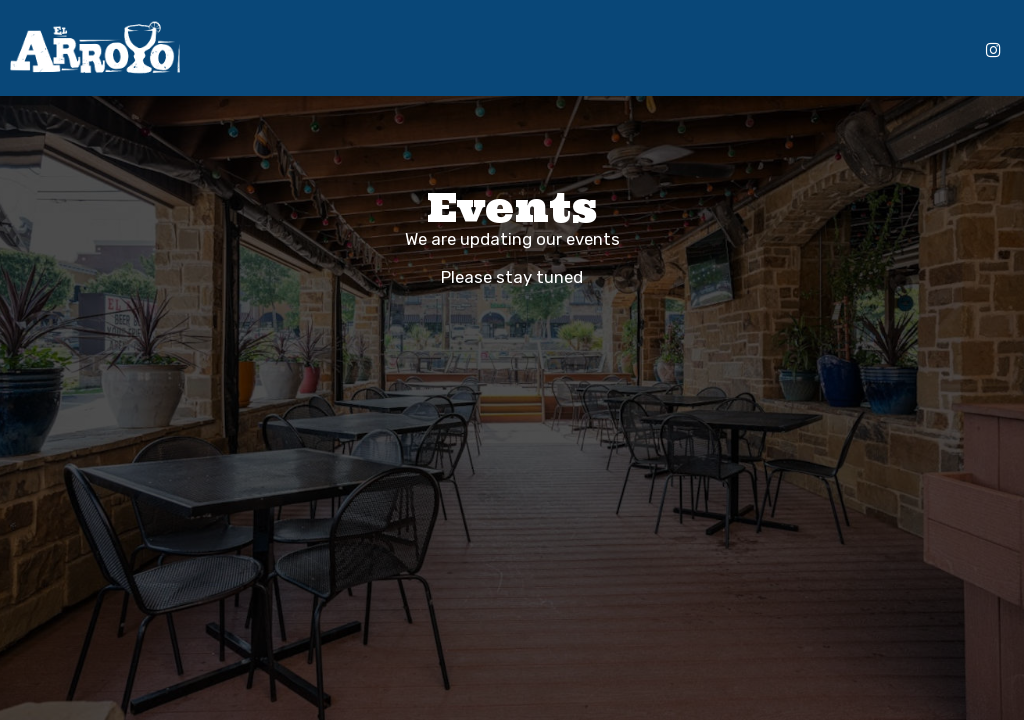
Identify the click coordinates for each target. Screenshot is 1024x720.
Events (591, 50)
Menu (360, 50)
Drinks (408, 50)
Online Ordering (851, 50)
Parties (648, 50)
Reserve (939, 50)
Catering (529, 50)
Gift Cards (715, 50)
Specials (464, 50)
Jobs (774, 50)
